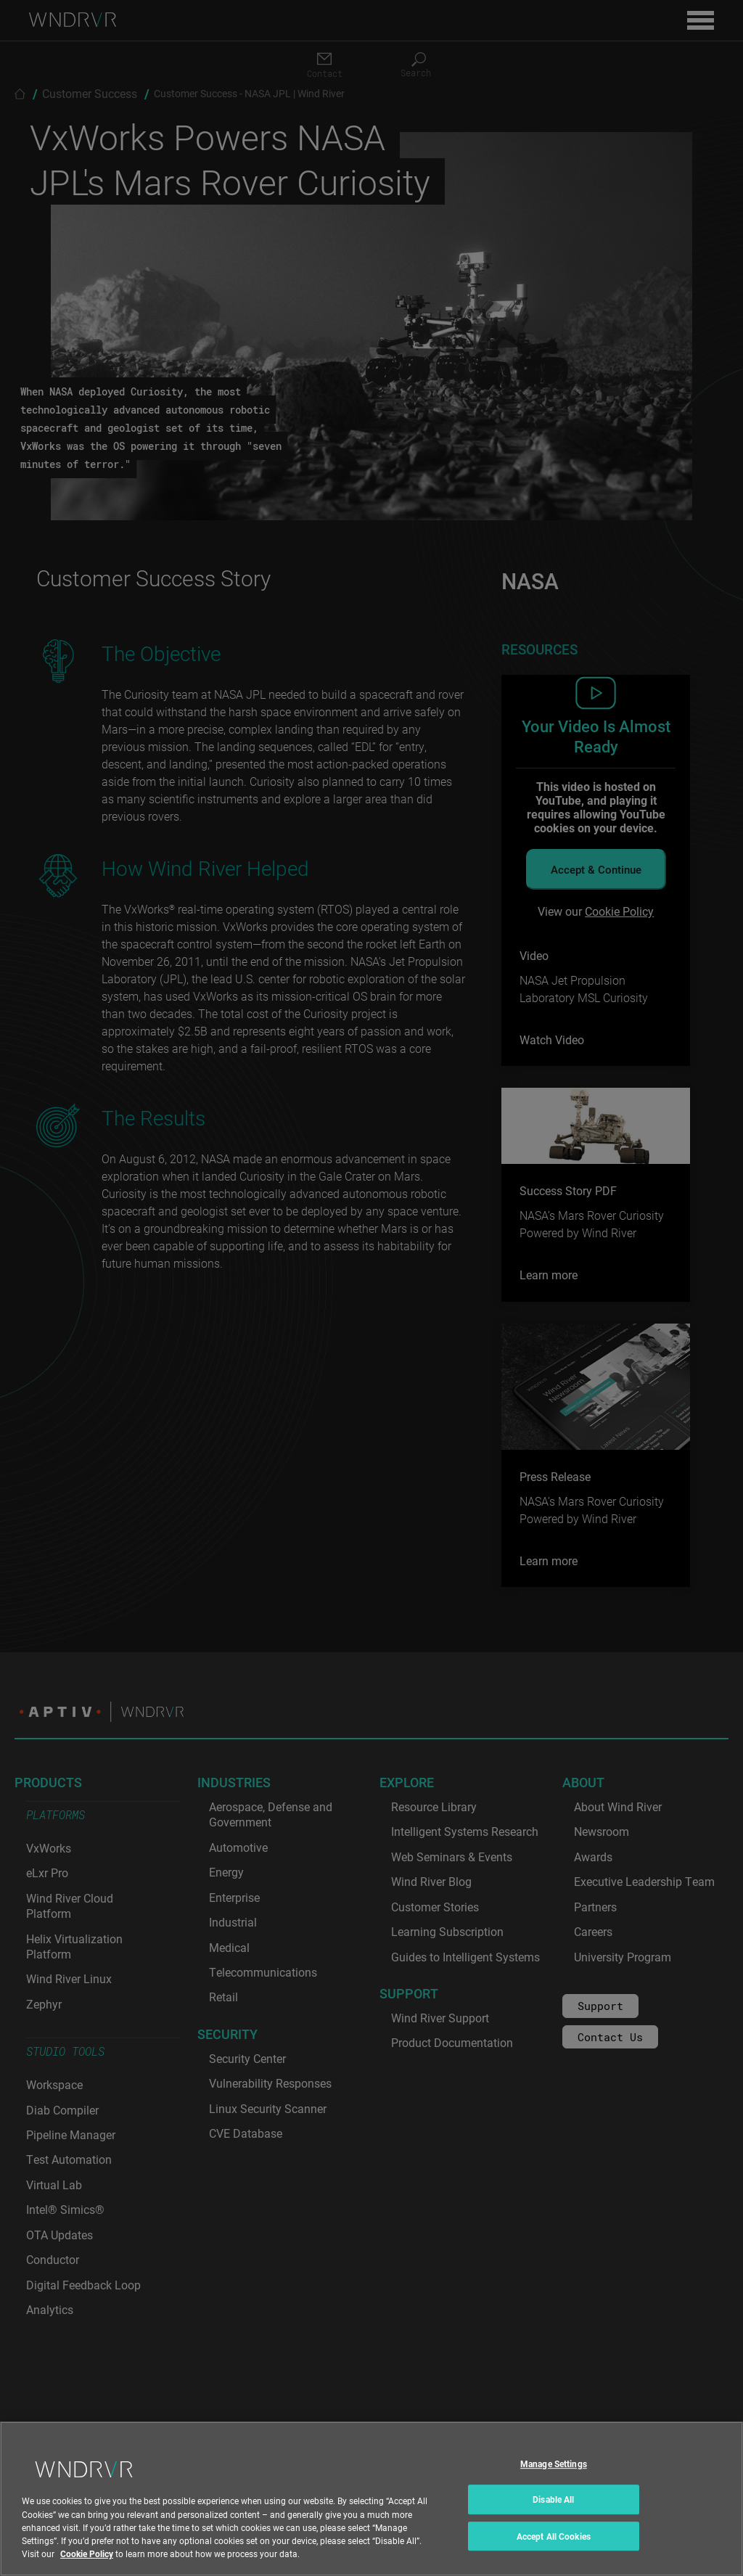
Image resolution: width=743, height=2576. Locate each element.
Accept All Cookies (554, 2549)
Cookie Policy (86, 2566)
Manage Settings (553, 2476)
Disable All (553, 2512)
